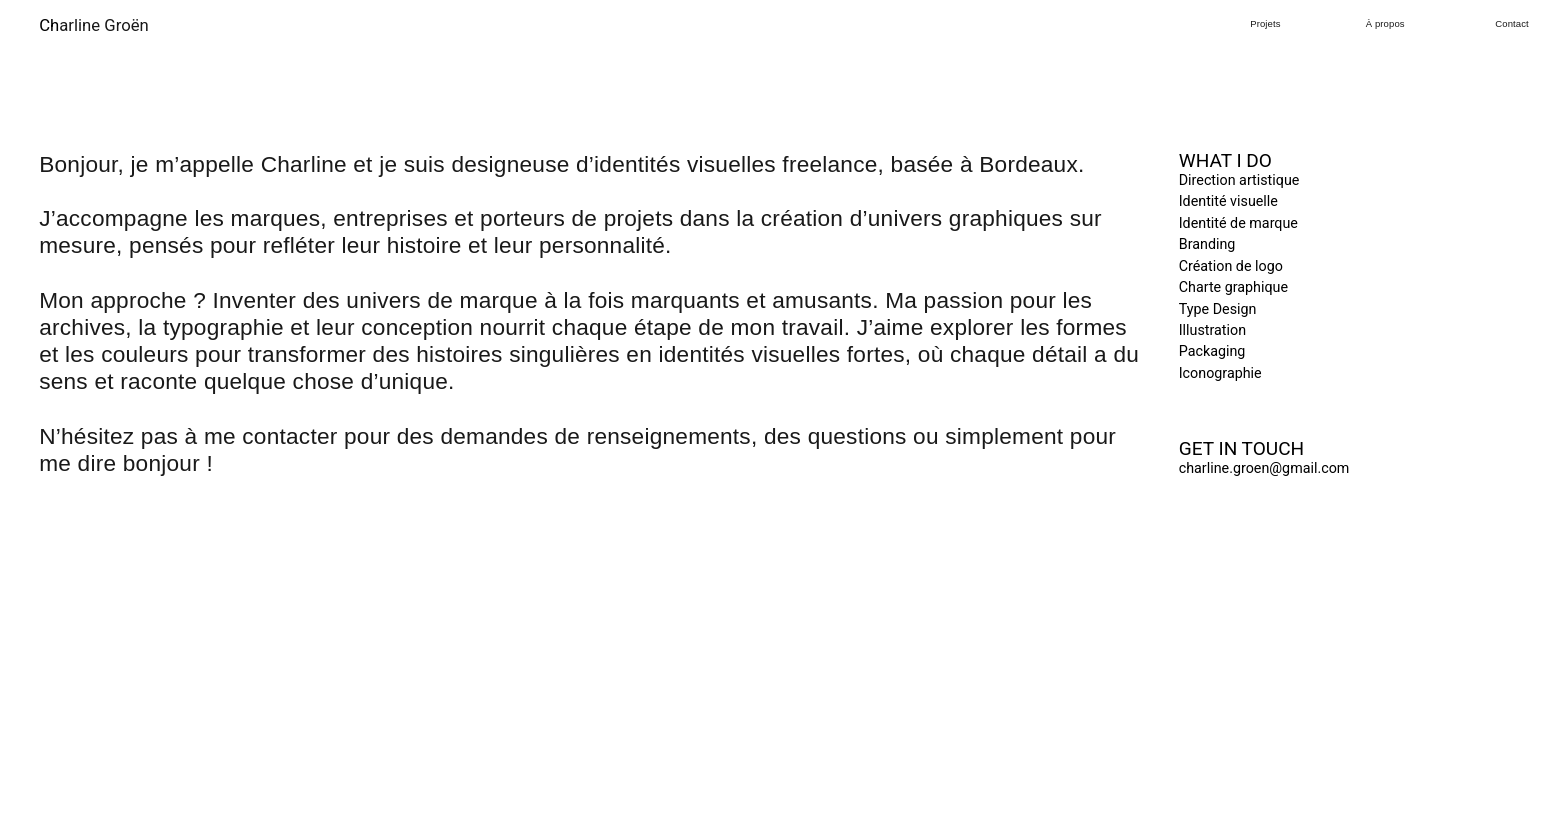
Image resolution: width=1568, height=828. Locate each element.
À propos (1385, 23)
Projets (1265, 23)
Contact (1511, 23)
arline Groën (94, 25)
